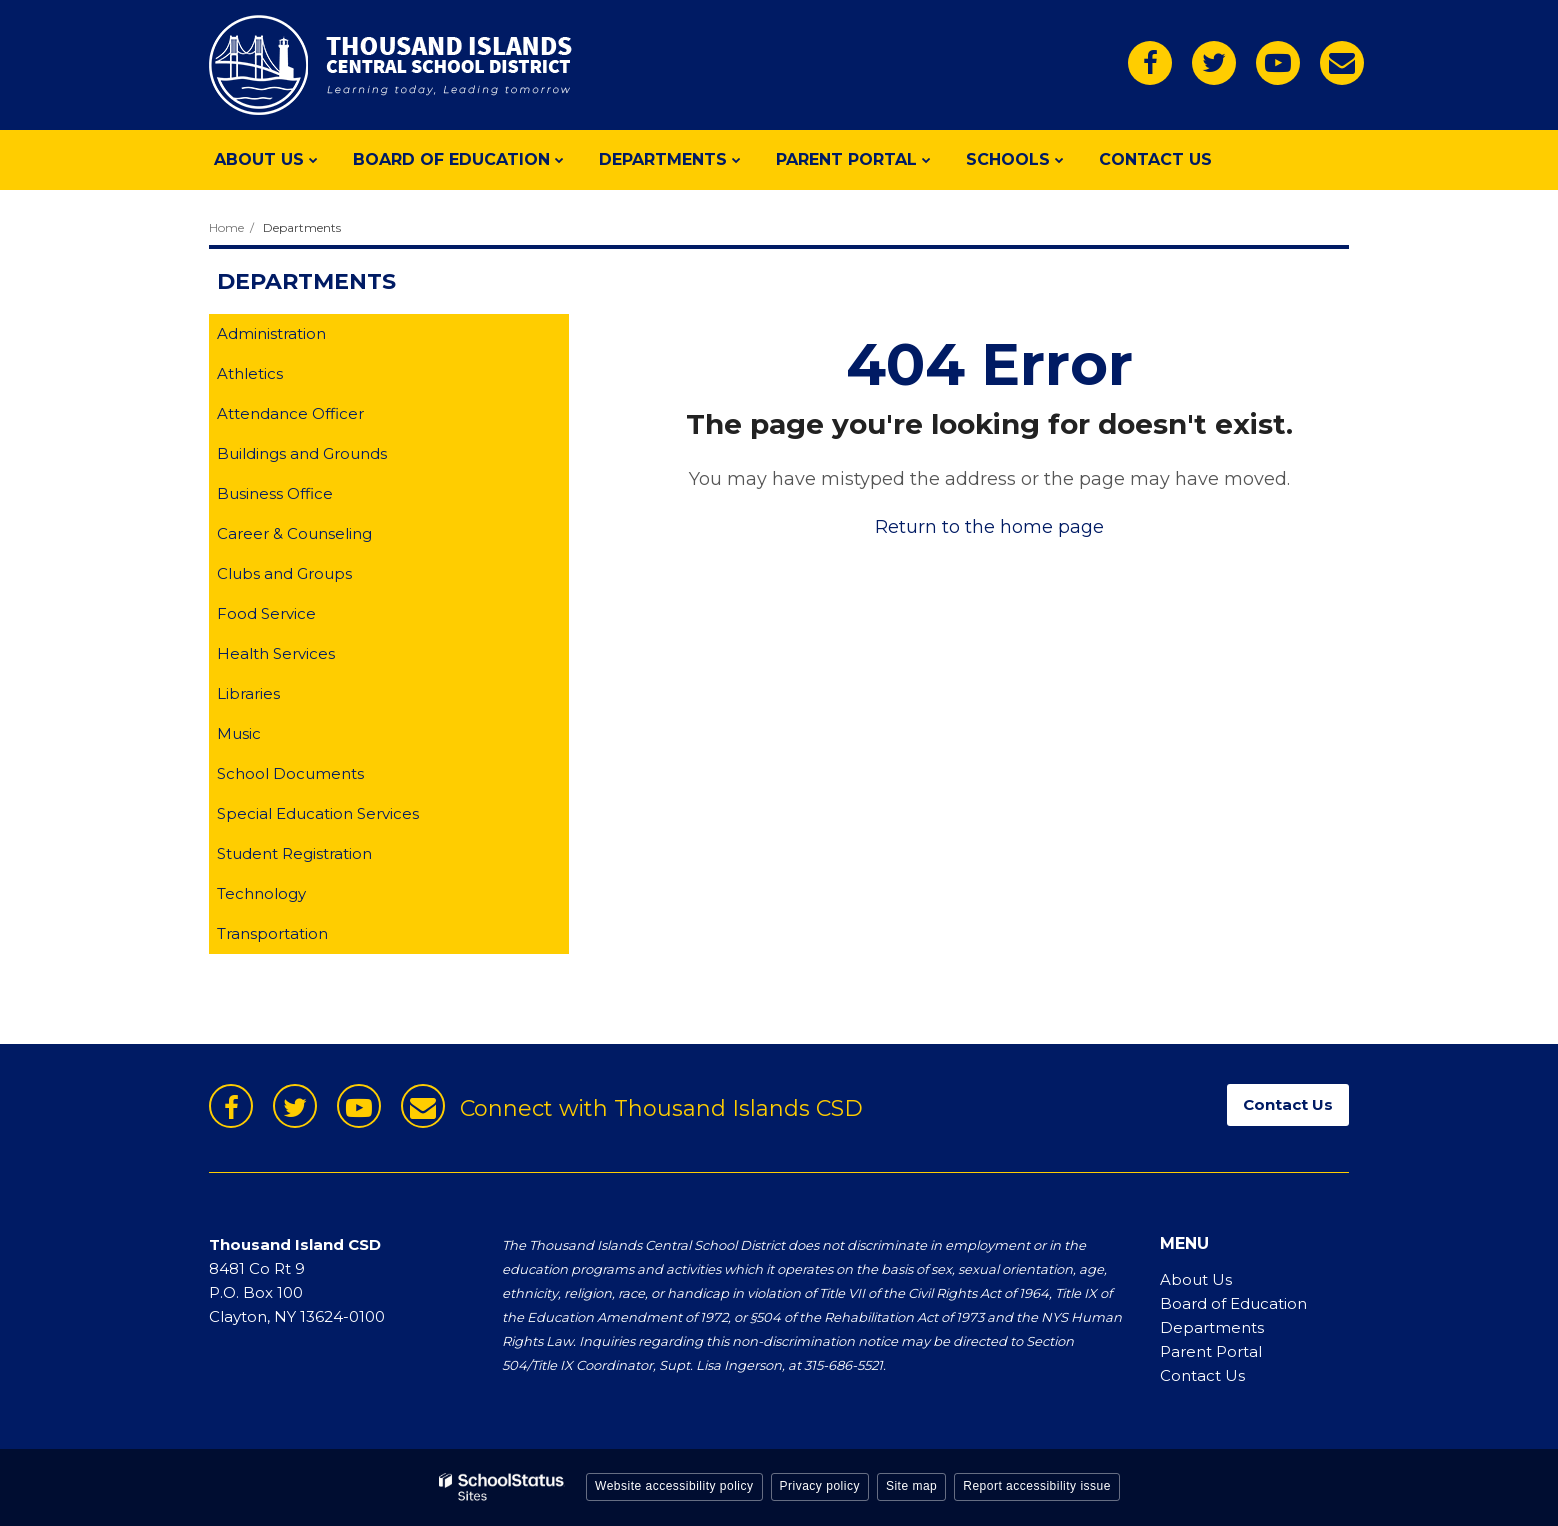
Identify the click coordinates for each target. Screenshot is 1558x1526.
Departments (302, 227)
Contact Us (1202, 1375)
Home (226, 227)
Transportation (272, 933)
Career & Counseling (294, 533)
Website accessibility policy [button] (674, 1486)
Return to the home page (989, 527)
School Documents (290, 773)
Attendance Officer (290, 413)
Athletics (250, 373)
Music (239, 733)
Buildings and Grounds (302, 453)
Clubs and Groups (284, 573)
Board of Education (1233, 1303)
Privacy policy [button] (820, 1486)
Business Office (275, 493)
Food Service (266, 613)
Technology (261, 893)
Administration (271, 333)
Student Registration (294, 853)
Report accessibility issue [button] (1037, 1486)
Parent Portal (1211, 1351)
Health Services (276, 653)
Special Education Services (318, 813)
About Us (1196, 1279)
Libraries (248, 693)
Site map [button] (911, 1486)
